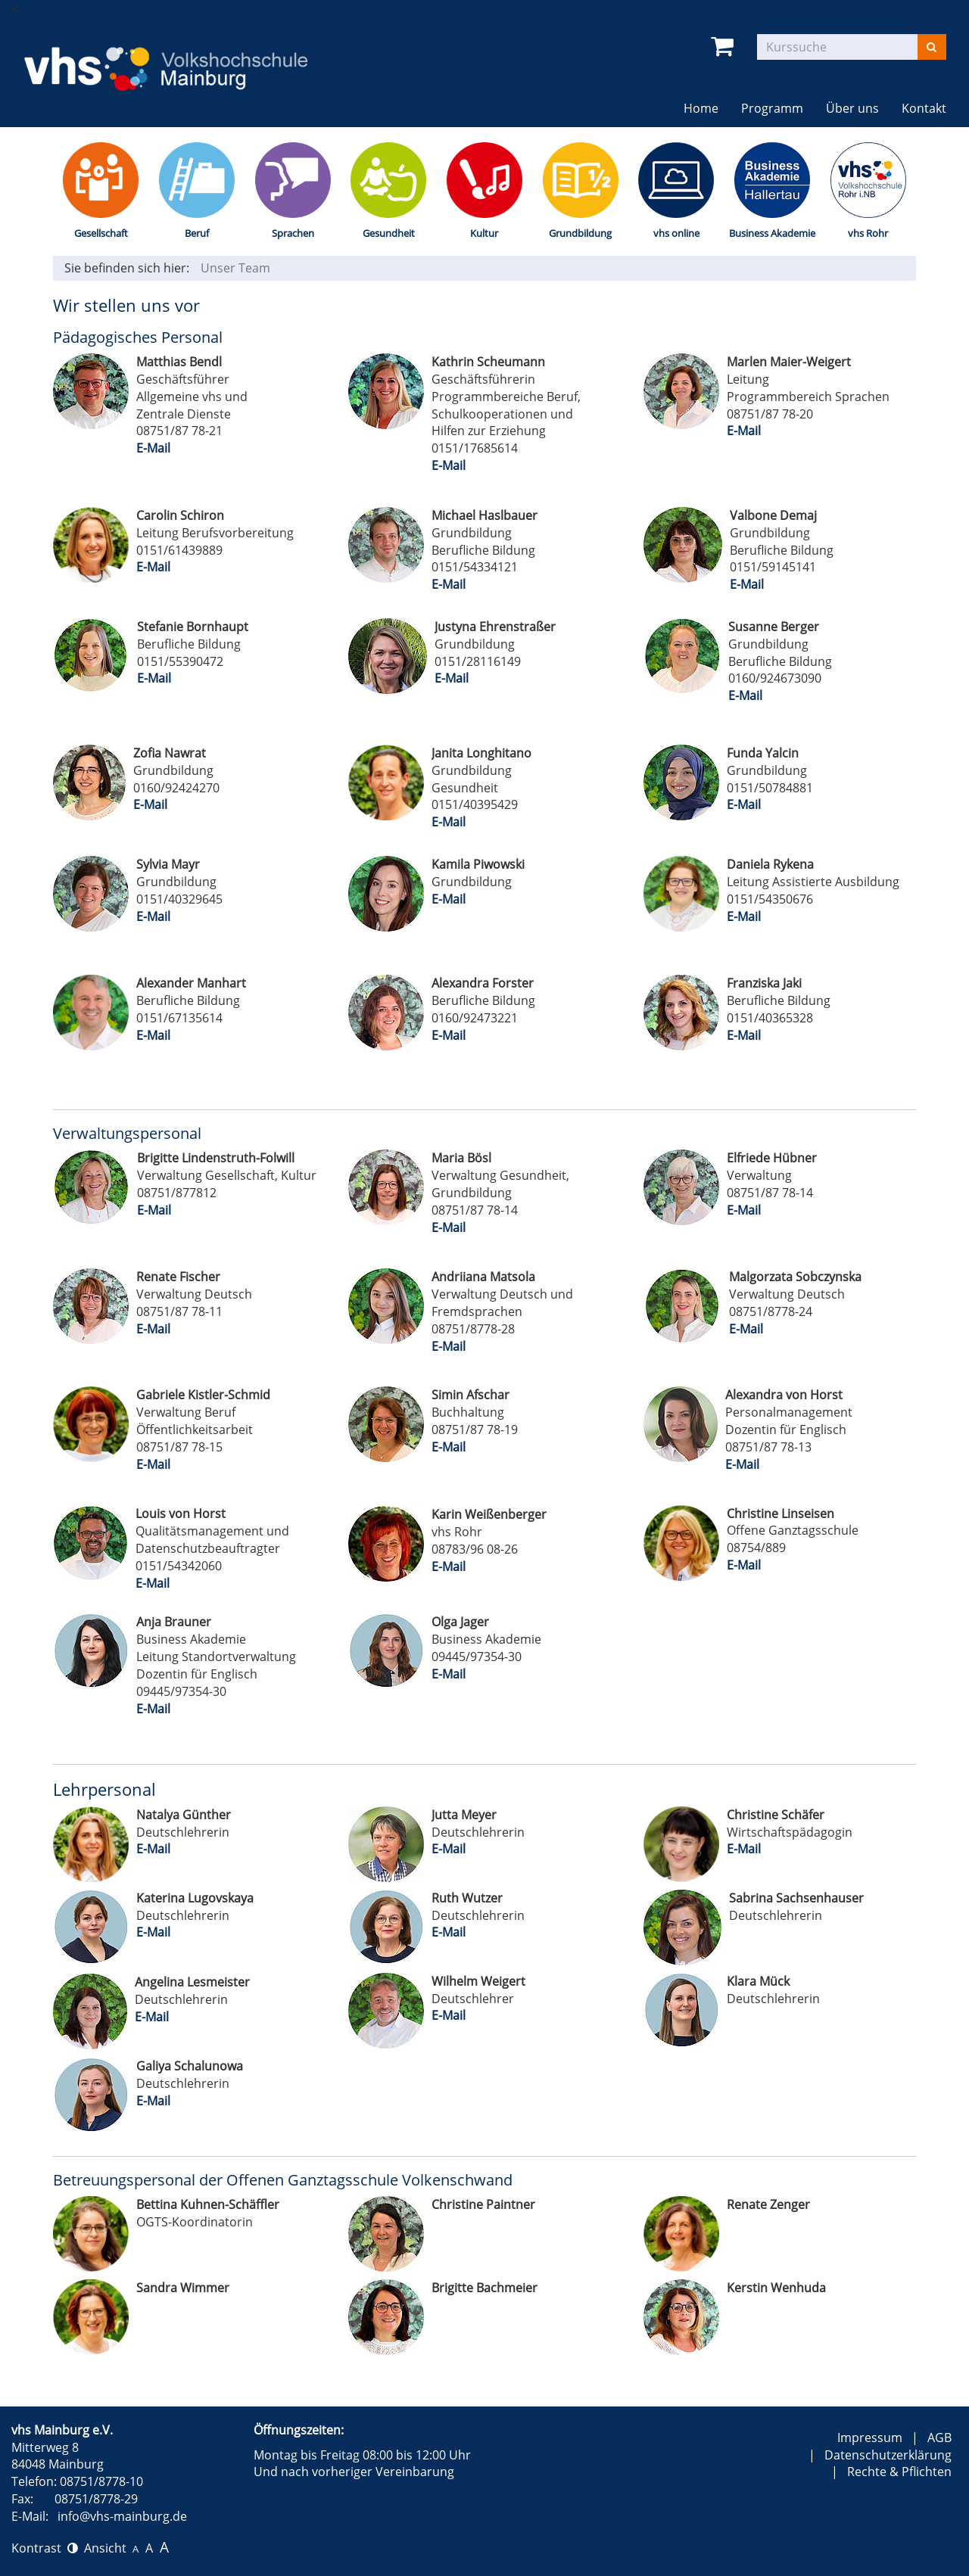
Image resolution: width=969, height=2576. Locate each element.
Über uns (852, 108)
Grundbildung (580, 233)
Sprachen (293, 233)
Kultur (484, 233)
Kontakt (924, 108)
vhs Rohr (868, 233)
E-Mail (153, 448)
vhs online (676, 233)
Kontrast (44, 2548)
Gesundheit (389, 233)
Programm (772, 108)
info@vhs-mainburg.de (122, 2516)
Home (701, 108)
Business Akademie (772, 233)
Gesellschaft (101, 233)
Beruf (197, 233)
